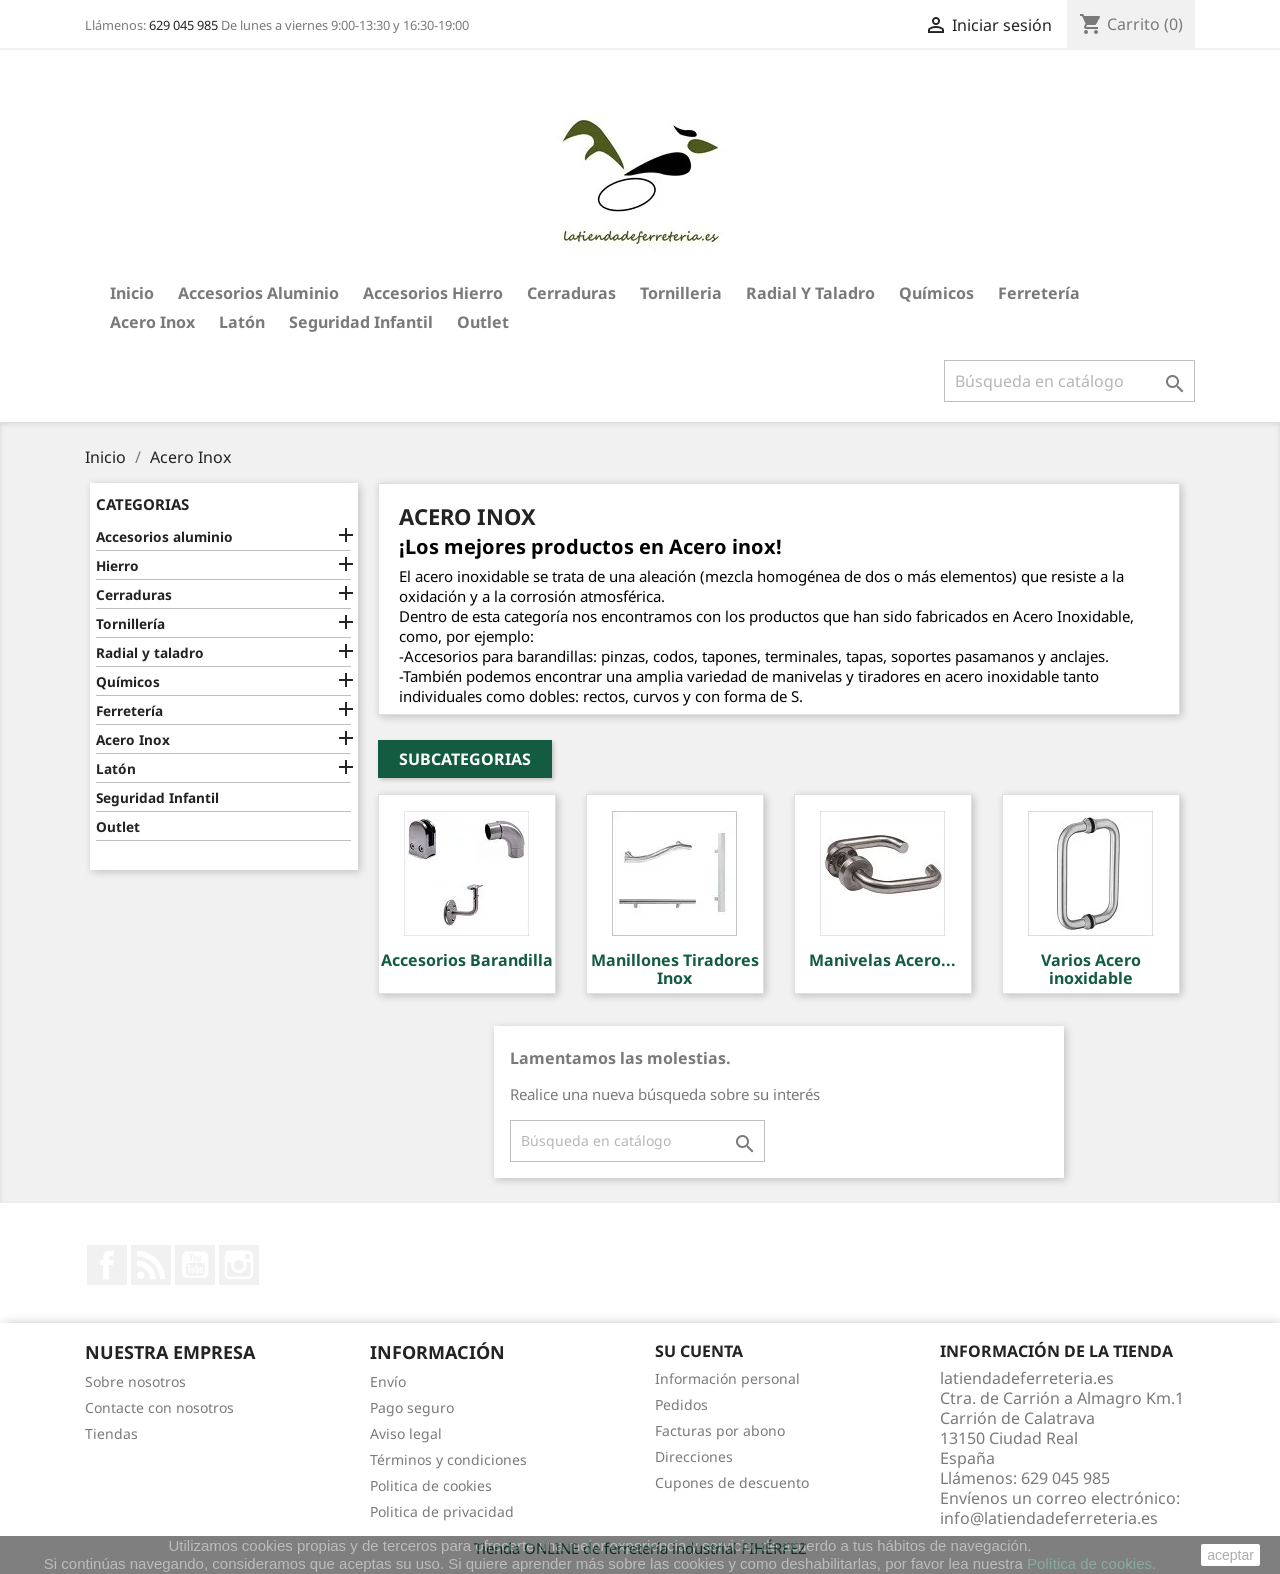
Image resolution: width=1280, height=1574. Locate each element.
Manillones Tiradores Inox (675, 969)
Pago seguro (412, 1407)
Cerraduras (571, 293)
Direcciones (694, 1456)
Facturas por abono (720, 1430)
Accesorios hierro (433, 293)
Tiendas (111, 1433)
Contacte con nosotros (159, 1407)
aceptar (1230, 1555)
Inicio (132, 293)
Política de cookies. (1091, 1563)
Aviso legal (406, 1433)
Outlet (483, 322)
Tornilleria (681, 293)
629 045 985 (183, 25)
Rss (151, 1265)
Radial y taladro (810, 293)
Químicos (936, 293)
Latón (242, 322)
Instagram (239, 1265)
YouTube (195, 1265)
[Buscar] (1069, 381)
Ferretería (1039, 293)
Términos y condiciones (448, 1459)
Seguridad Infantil (361, 322)
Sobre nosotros (135, 1381)
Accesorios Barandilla (467, 960)
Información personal (727, 1378)
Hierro (117, 565)
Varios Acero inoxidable (1091, 969)
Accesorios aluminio (258, 293)
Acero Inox (152, 322)
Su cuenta (699, 1351)
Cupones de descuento (732, 1482)
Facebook (107, 1265)
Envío (388, 1381)
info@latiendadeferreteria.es (1049, 1518)
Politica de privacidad (442, 1511)
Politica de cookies (431, 1485)
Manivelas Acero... (882, 960)
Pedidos (681, 1404)
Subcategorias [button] (465, 759)
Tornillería (130, 623)
